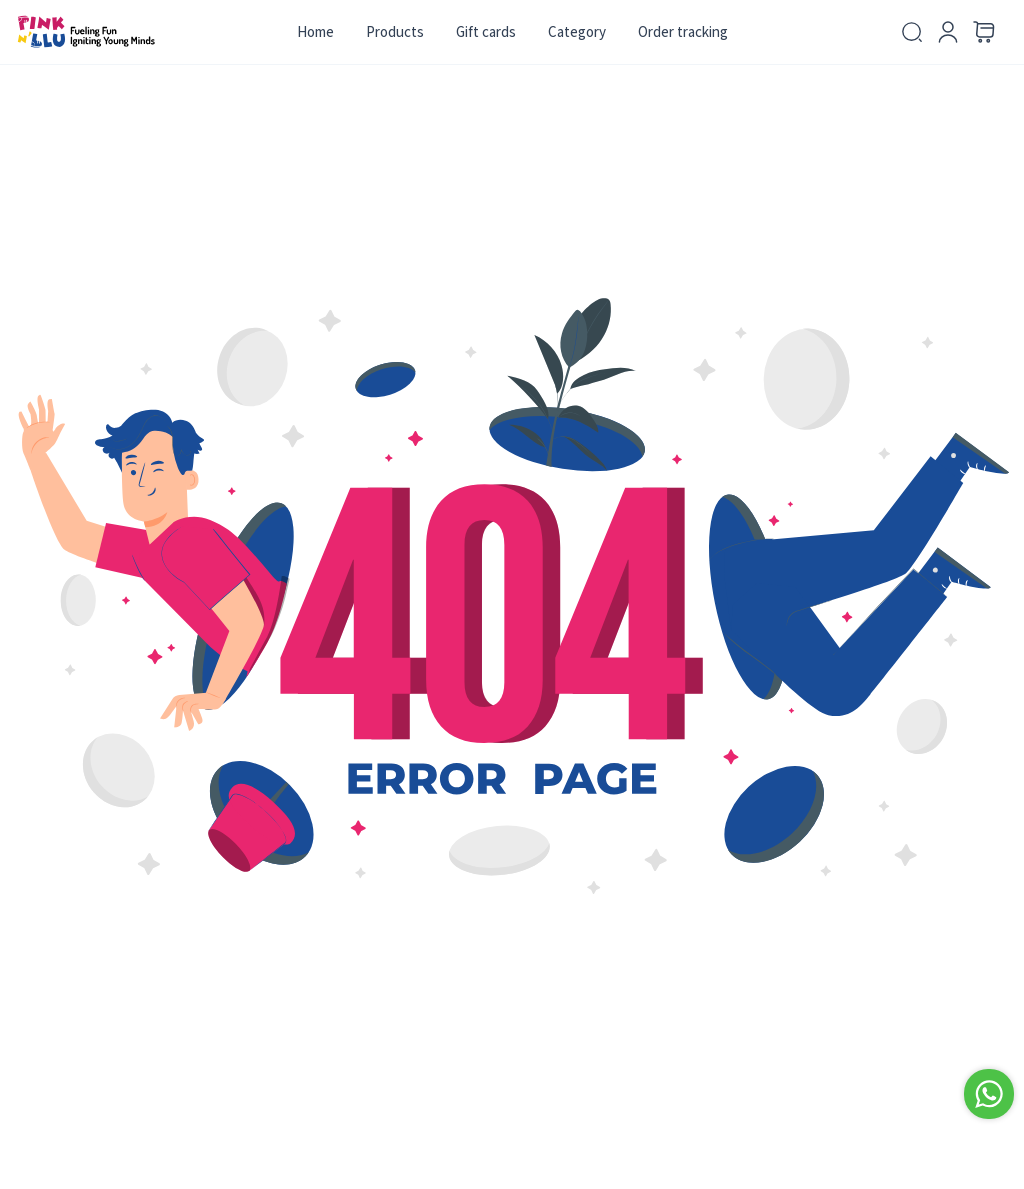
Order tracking (683, 31)
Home (315, 31)
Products (395, 31)
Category (577, 31)
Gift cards (486, 31)
